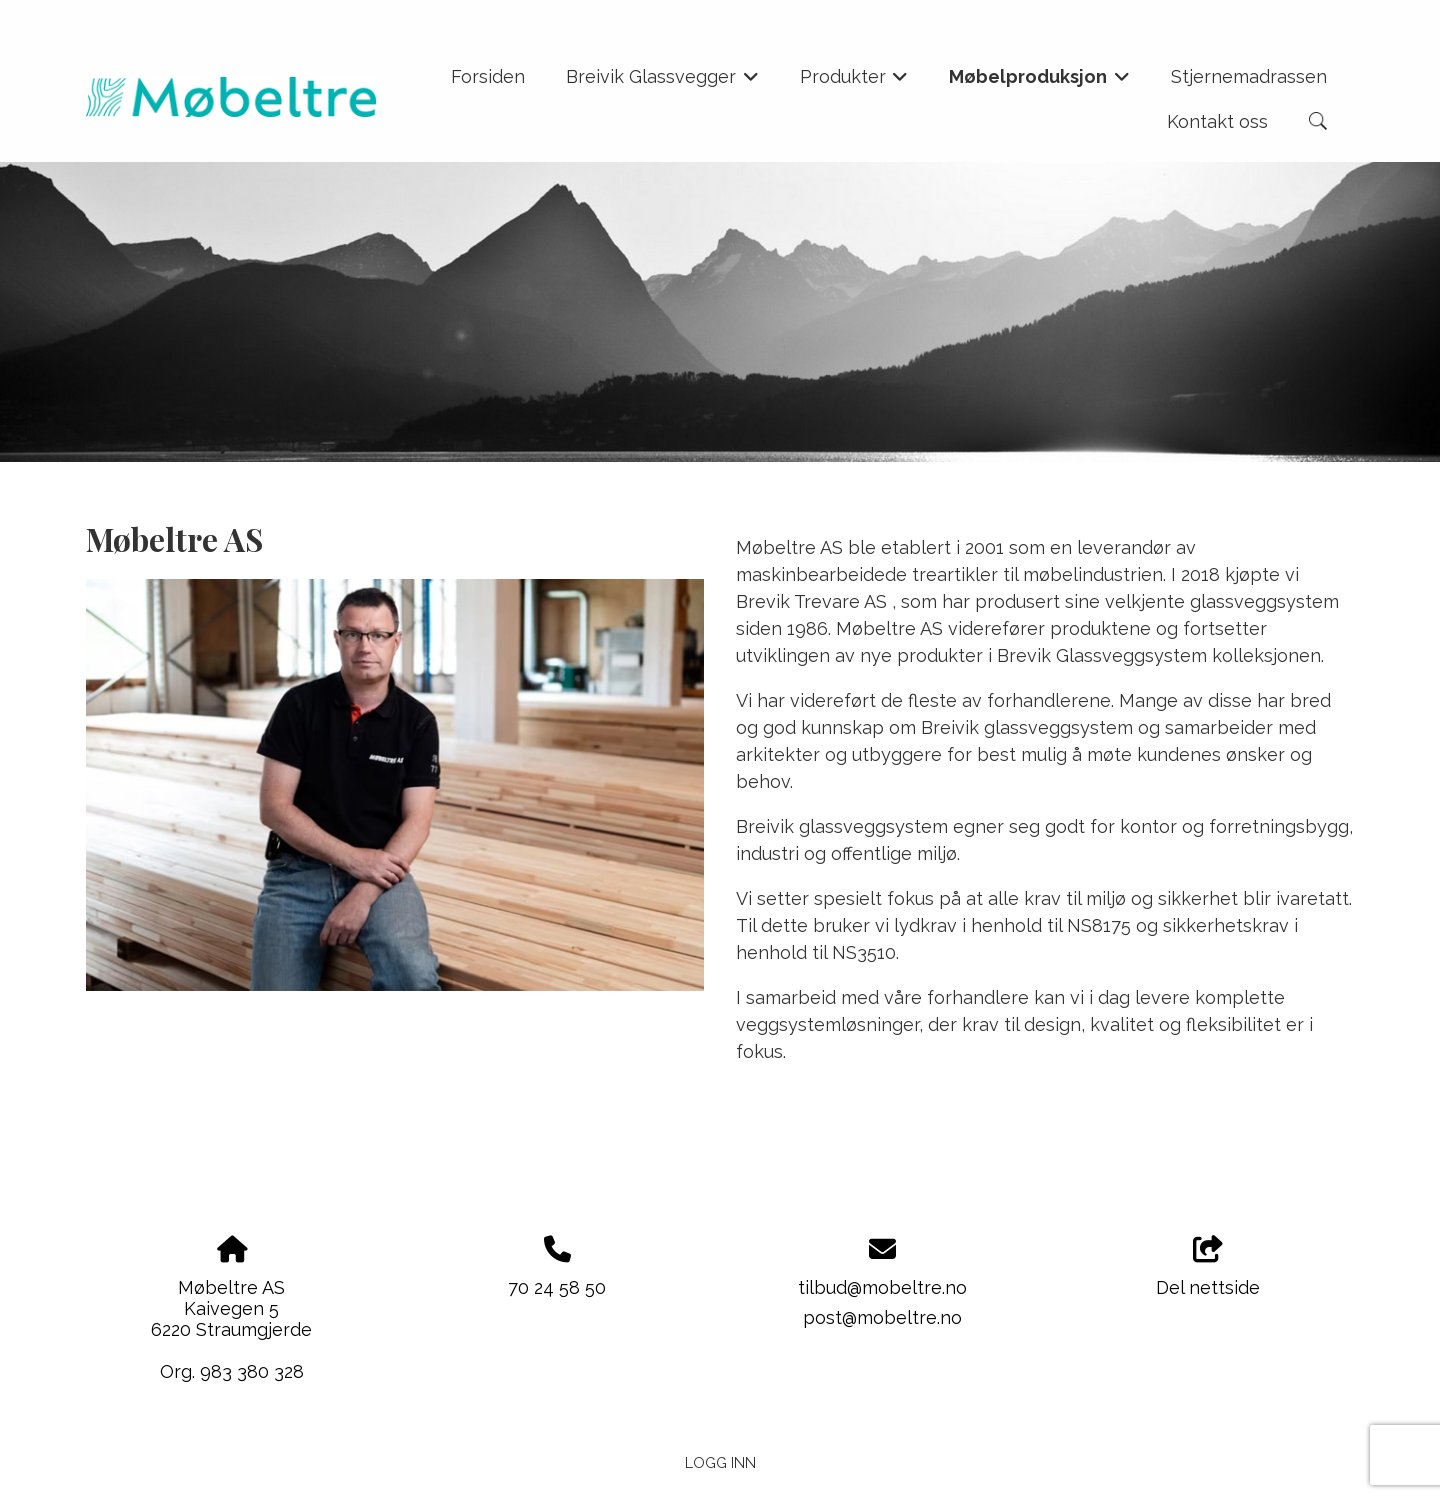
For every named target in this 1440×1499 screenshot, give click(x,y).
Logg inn (720, 1462)
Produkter (854, 83)
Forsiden (488, 76)
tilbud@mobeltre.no (882, 1287)
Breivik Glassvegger (662, 83)
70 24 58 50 (557, 1287)
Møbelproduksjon (1039, 83)
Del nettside (1208, 1267)
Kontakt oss (1217, 121)
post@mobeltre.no (882, 1317)
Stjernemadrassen (1249, 76)
